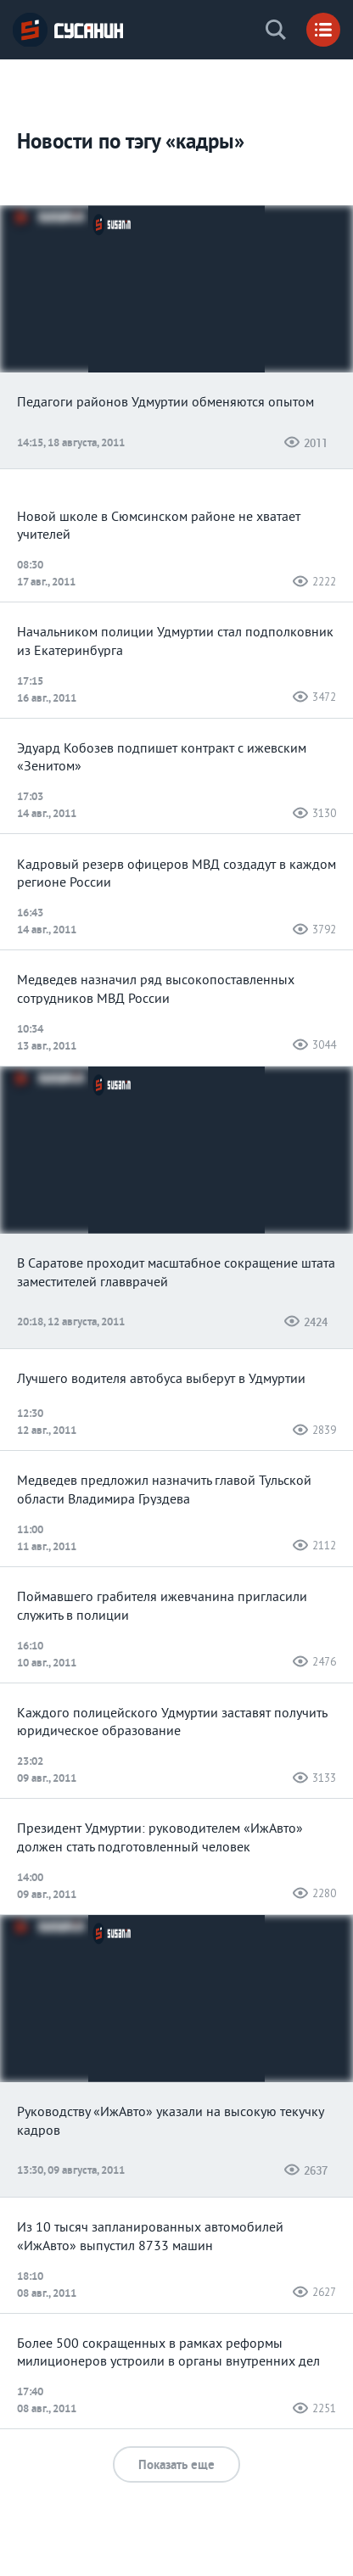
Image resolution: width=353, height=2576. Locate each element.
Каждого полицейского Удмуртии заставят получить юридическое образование (172, 1723)
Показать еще (176, 2464)
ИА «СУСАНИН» (68, 30)
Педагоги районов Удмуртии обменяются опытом (165, 403)
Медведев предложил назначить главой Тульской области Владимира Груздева (164, 1491)
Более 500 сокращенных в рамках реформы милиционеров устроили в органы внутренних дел (168, 2354)
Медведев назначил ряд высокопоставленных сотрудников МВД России (155, 990)
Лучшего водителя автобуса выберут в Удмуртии (161, 1379)
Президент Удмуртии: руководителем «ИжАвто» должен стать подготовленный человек (160, 1838)
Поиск (276, 30)
